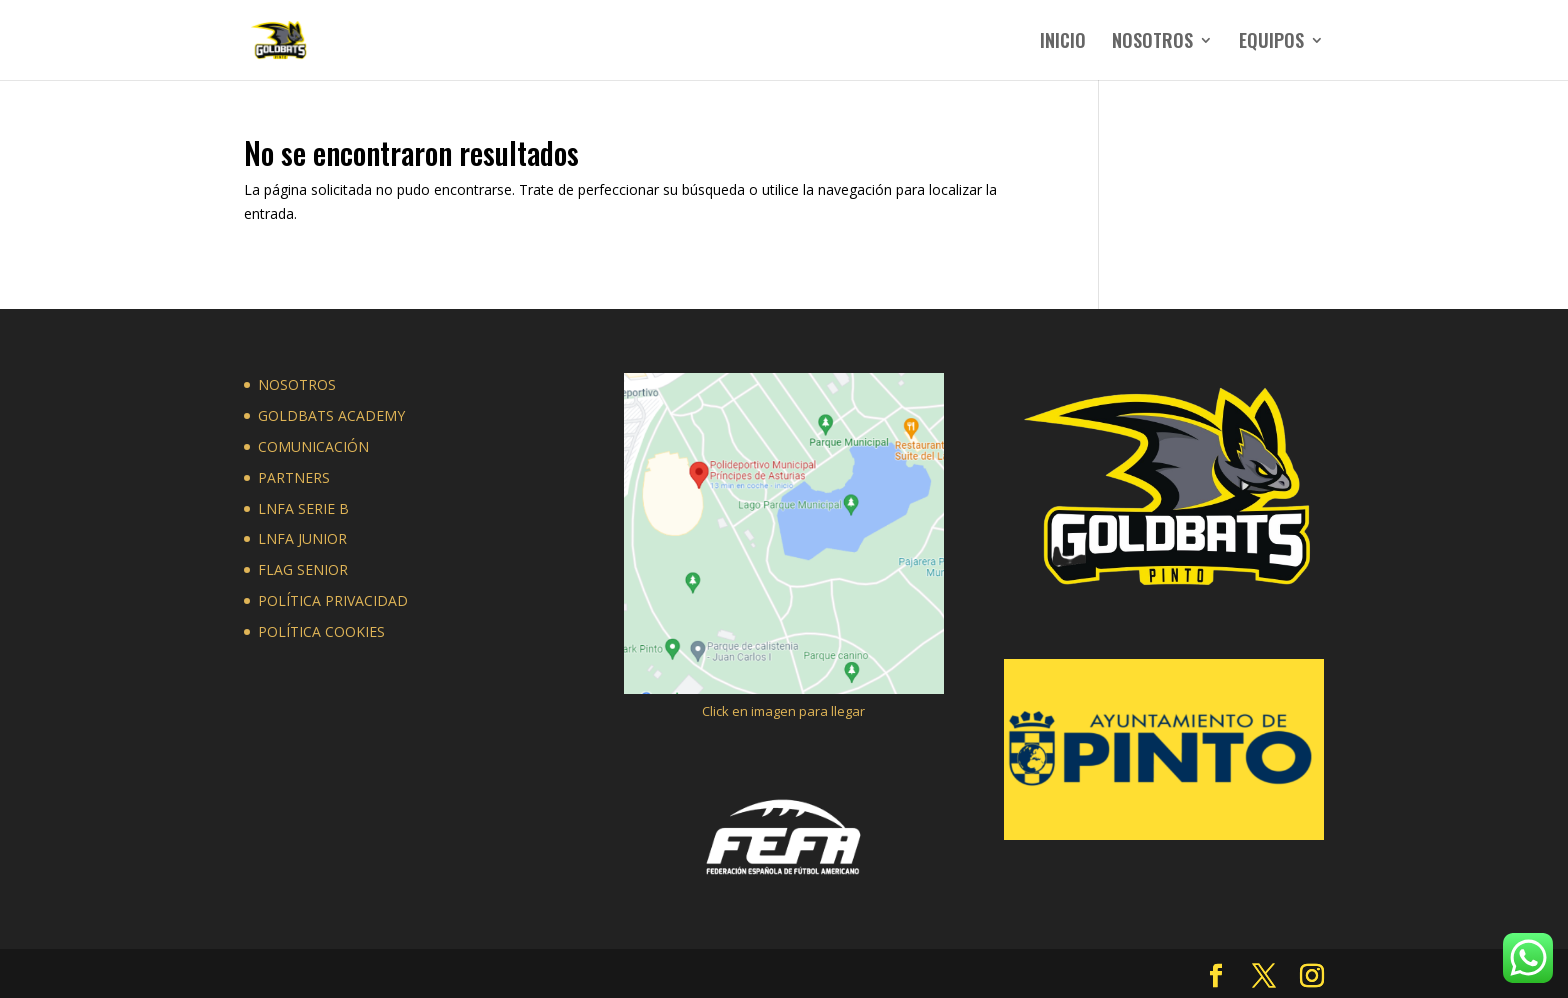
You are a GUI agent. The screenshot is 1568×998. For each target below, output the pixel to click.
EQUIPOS (1271, 43)
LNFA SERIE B (303, 508)
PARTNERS (294, 477)
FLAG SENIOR (303, 569)
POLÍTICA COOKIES (321, 631)
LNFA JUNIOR (302, 538)
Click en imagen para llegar (783, 711)
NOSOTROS (1152, 43)
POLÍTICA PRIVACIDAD (333, 600)
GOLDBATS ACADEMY (331, 415)
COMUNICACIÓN (313, 446)
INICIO (1063, 43)
